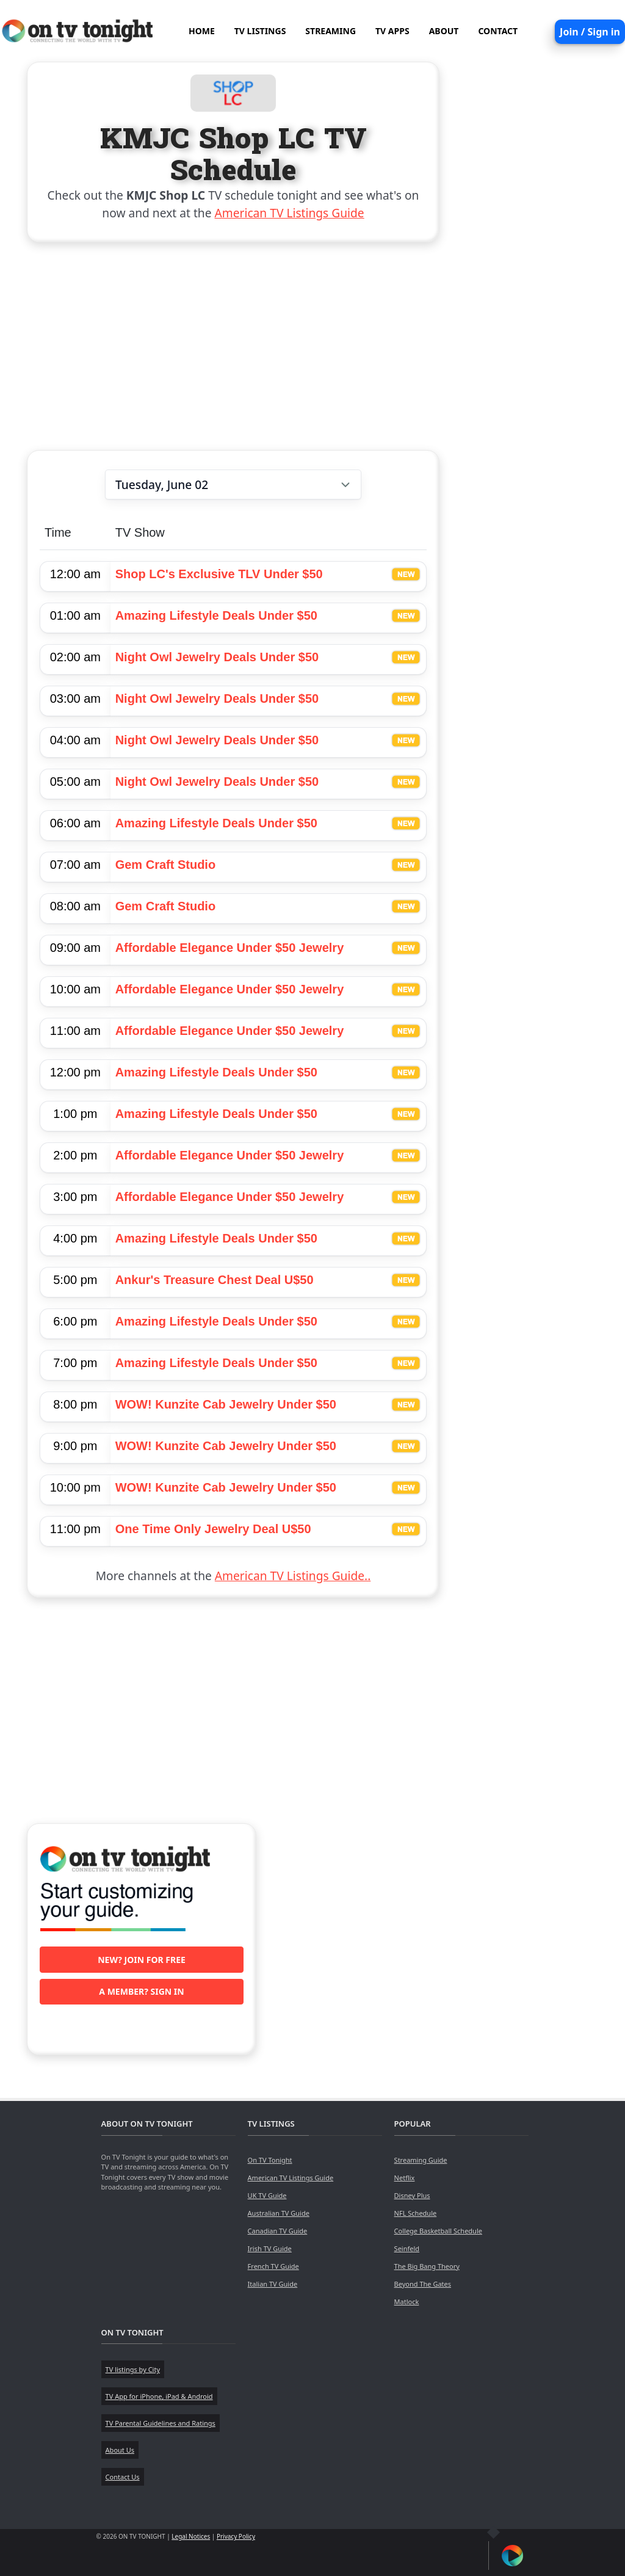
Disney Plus (412, 2195)
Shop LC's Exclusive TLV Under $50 (219, 574)
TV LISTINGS (260, 31)
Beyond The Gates (422, 2283)
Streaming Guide (420, 2159)
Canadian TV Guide (278, 2230)
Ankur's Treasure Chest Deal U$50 (214, 1279)
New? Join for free (142, 1959)
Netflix (404, 2177)
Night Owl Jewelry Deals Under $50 (217, 657)
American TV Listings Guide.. (292, 1575)
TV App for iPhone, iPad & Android (159, 2396)
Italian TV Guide (273, 2283)
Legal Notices (191, 2536)
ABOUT (444, 31)
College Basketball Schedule (438, 2230)
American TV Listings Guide (289, 213)
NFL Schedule (415, 2213)
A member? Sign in (141, 1991)
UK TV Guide (267, 2195)
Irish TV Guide (270, 2248)
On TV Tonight (270, 2159)
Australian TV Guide (278, 2213)
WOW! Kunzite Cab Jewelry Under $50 (225, 1404)
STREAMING (330, 31)
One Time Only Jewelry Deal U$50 (213, 1529)
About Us (120, 2449)
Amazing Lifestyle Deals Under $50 (216, 615)
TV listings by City (133, 2369)
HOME (202, 31)
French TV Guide (273, 2266)
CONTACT (498, 31)
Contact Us (123, 2476)
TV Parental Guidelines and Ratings (160, 2423)
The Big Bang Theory (427, 2266)
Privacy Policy (236, 2536)
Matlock (406, 2301)
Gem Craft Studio (165, 864)
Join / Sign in (590, 31)
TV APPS (392, 31)
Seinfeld (406, 2248)
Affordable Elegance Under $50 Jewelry (229, 947)
